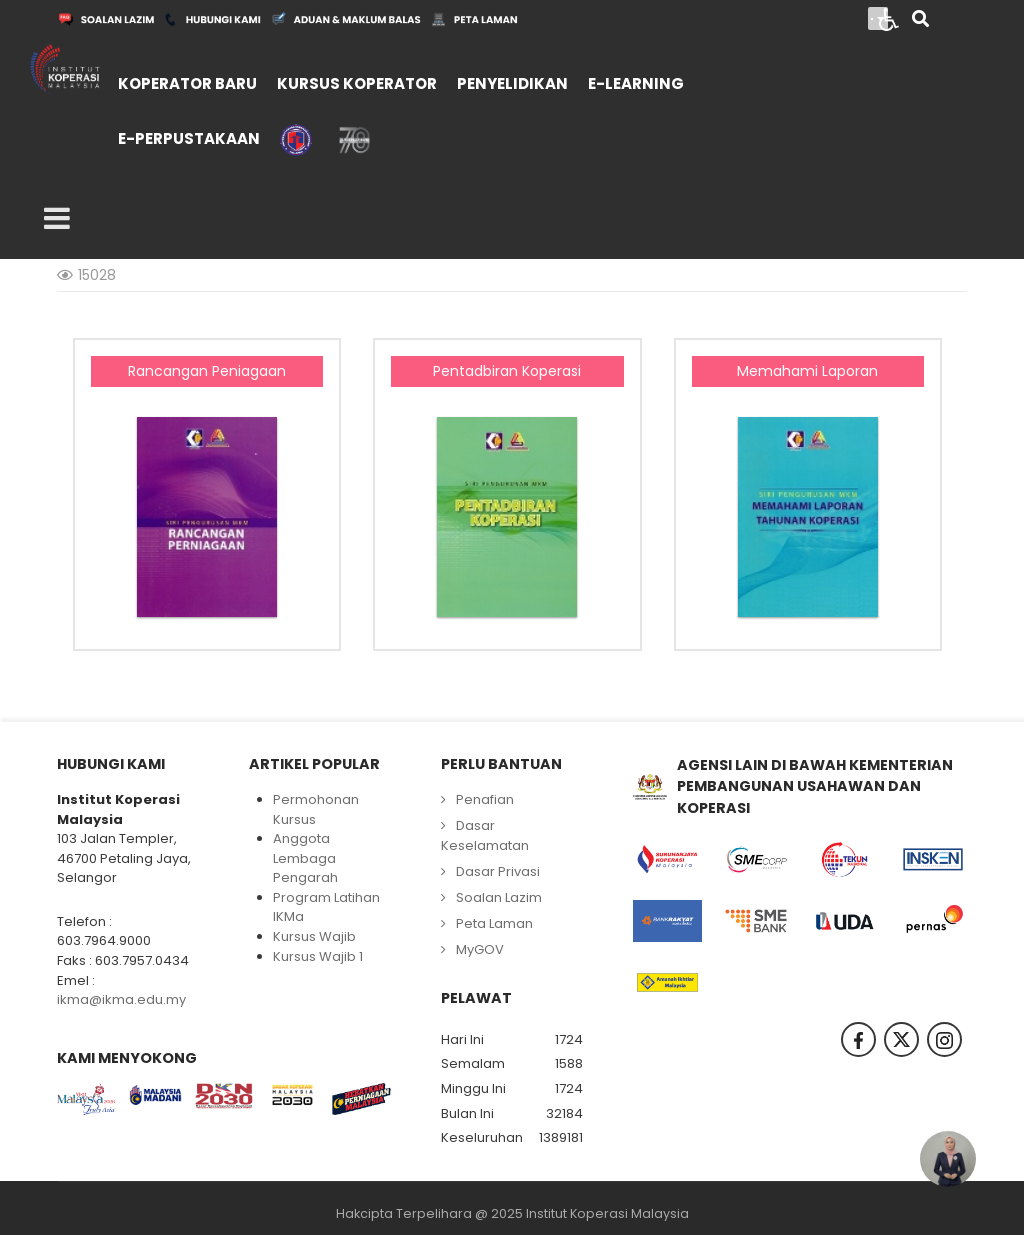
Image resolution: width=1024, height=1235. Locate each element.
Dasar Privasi (498, 871)
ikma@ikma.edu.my (121, 999)
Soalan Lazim (499, 897)
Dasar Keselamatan (485, 835)
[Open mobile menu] (57, 219)
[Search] (920, 20)
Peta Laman (494, 923)
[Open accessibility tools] (889, 18)
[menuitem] (187, 81)
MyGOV (480, 949)
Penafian (485, 799)
